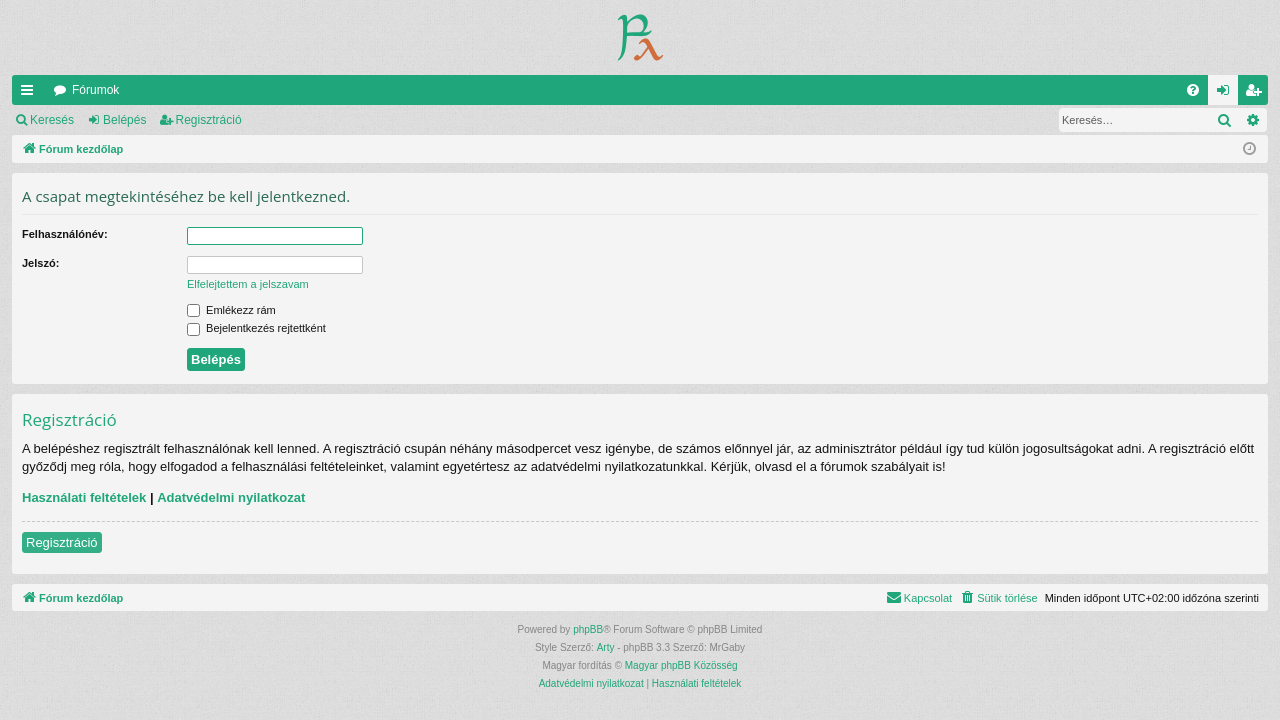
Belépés (124, 120)
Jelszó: (40, 263)
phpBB (588, 629)
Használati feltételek (84, 497)
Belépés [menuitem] (1227, 94)
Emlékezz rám (231, 310)
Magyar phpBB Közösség (681, 665)
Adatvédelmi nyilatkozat (231, 497)
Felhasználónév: (65, 234)
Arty (606, 647)
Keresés (52, 120)
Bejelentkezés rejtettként (256, 328)
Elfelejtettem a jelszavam (248, 284)
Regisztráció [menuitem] (1257, 94)
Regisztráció (209, 120)
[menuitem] (1193, 90)
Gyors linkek (31, 94)
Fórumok (95, 90)
